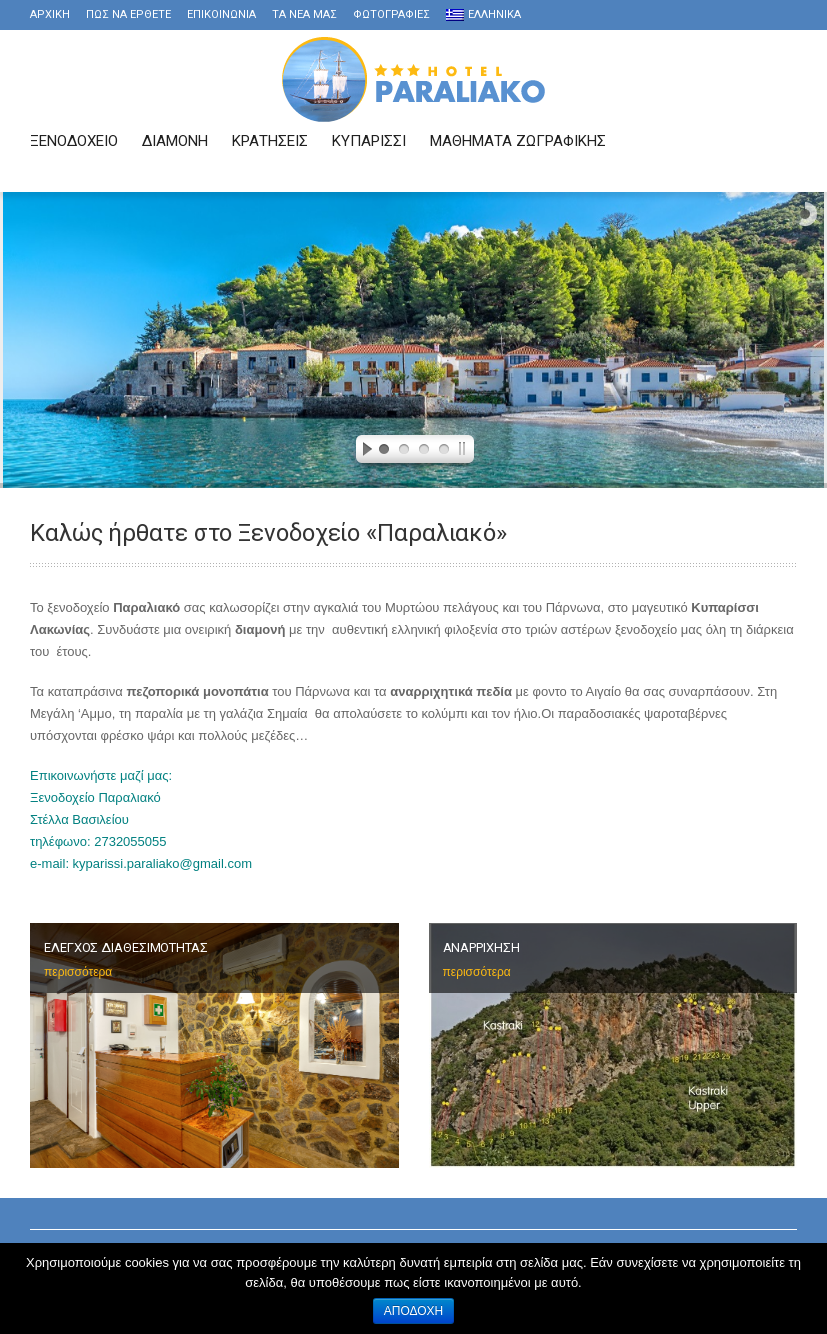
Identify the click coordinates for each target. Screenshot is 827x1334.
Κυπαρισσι (369, 141)
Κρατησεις (270, 141)
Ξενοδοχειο (74, 141)
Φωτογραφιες (391, 14)
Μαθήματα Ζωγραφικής (518, 141)
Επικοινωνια (221, 14)
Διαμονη (175, 141)
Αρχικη (50, 14)
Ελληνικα (483, 14)
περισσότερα (78, 972)
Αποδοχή (414, 1311)
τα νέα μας (304, 14)
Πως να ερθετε (128, 14)
